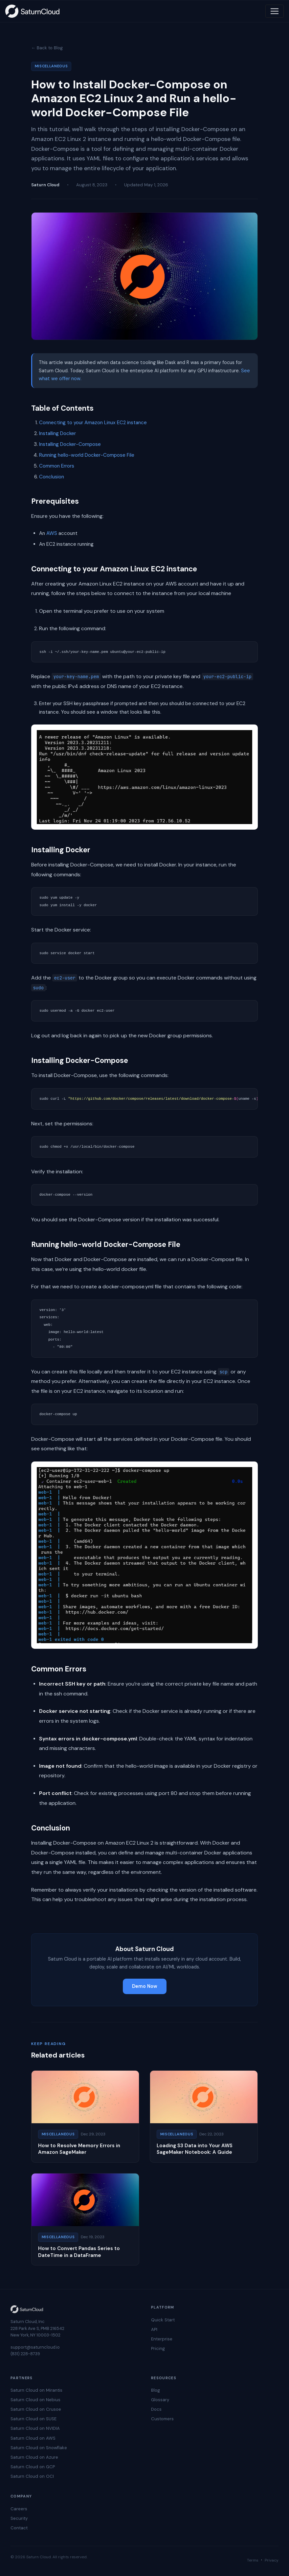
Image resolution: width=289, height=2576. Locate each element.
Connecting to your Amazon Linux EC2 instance (93, 422)
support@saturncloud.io (35, 2347)
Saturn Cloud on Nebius (35, 2400)
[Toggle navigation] (274, 11)
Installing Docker (57, 433)
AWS (51, 533)
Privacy (271, 2560)
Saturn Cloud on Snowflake (39, 2447)
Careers (19, 2509)
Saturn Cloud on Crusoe (36, 2409)
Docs (156, 2409)
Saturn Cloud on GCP (33, 2467)
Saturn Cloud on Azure (34, 2457)
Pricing (158, 2348)
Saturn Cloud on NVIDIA (35, 2428)
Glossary (160, 2400)
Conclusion (51, 476)
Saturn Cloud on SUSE (33, 2419)
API (154, 2329)
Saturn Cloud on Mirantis (36, 2390)
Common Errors (56, 466)
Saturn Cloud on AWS (33, 2438)
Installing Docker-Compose (70, 444)
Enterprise (161, 2339)
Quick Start (163, 2320)
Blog (155, 2390)
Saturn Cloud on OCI (32, 2476)
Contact (19, 2528)
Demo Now (144, 1986)
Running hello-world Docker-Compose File (86, 455)
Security (19, 2518)
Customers (162, 2419)
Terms (252, 2560)
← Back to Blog (47, 48)
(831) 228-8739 (25, 2354)
